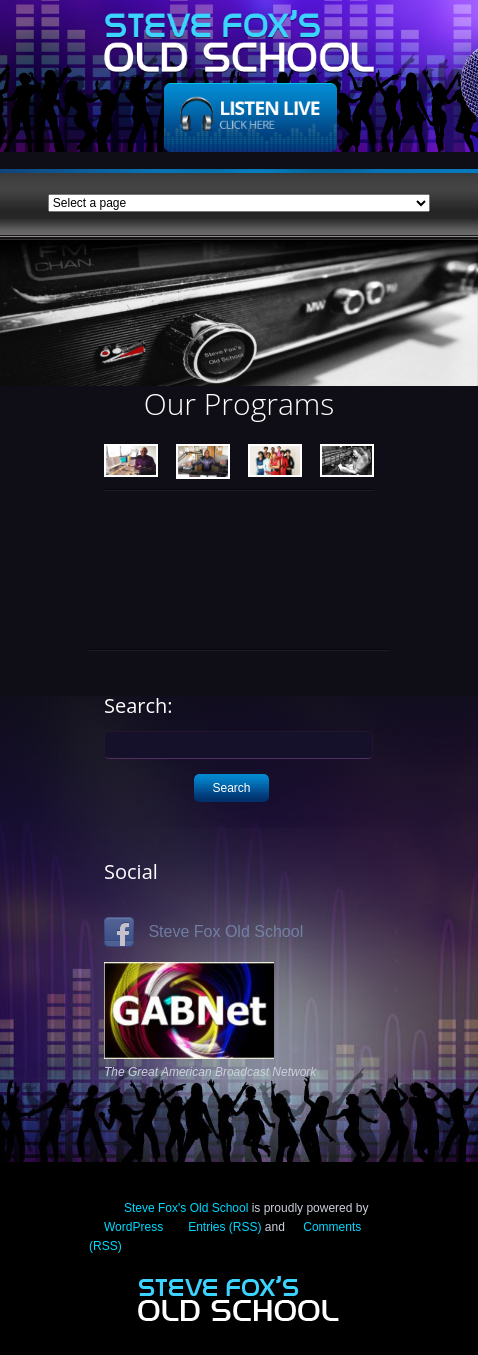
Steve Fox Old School (203, 931)
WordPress (133, 1227)
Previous (26, 328)
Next (452, 328)
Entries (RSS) (224, 1227)
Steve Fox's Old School (186, 1208)
